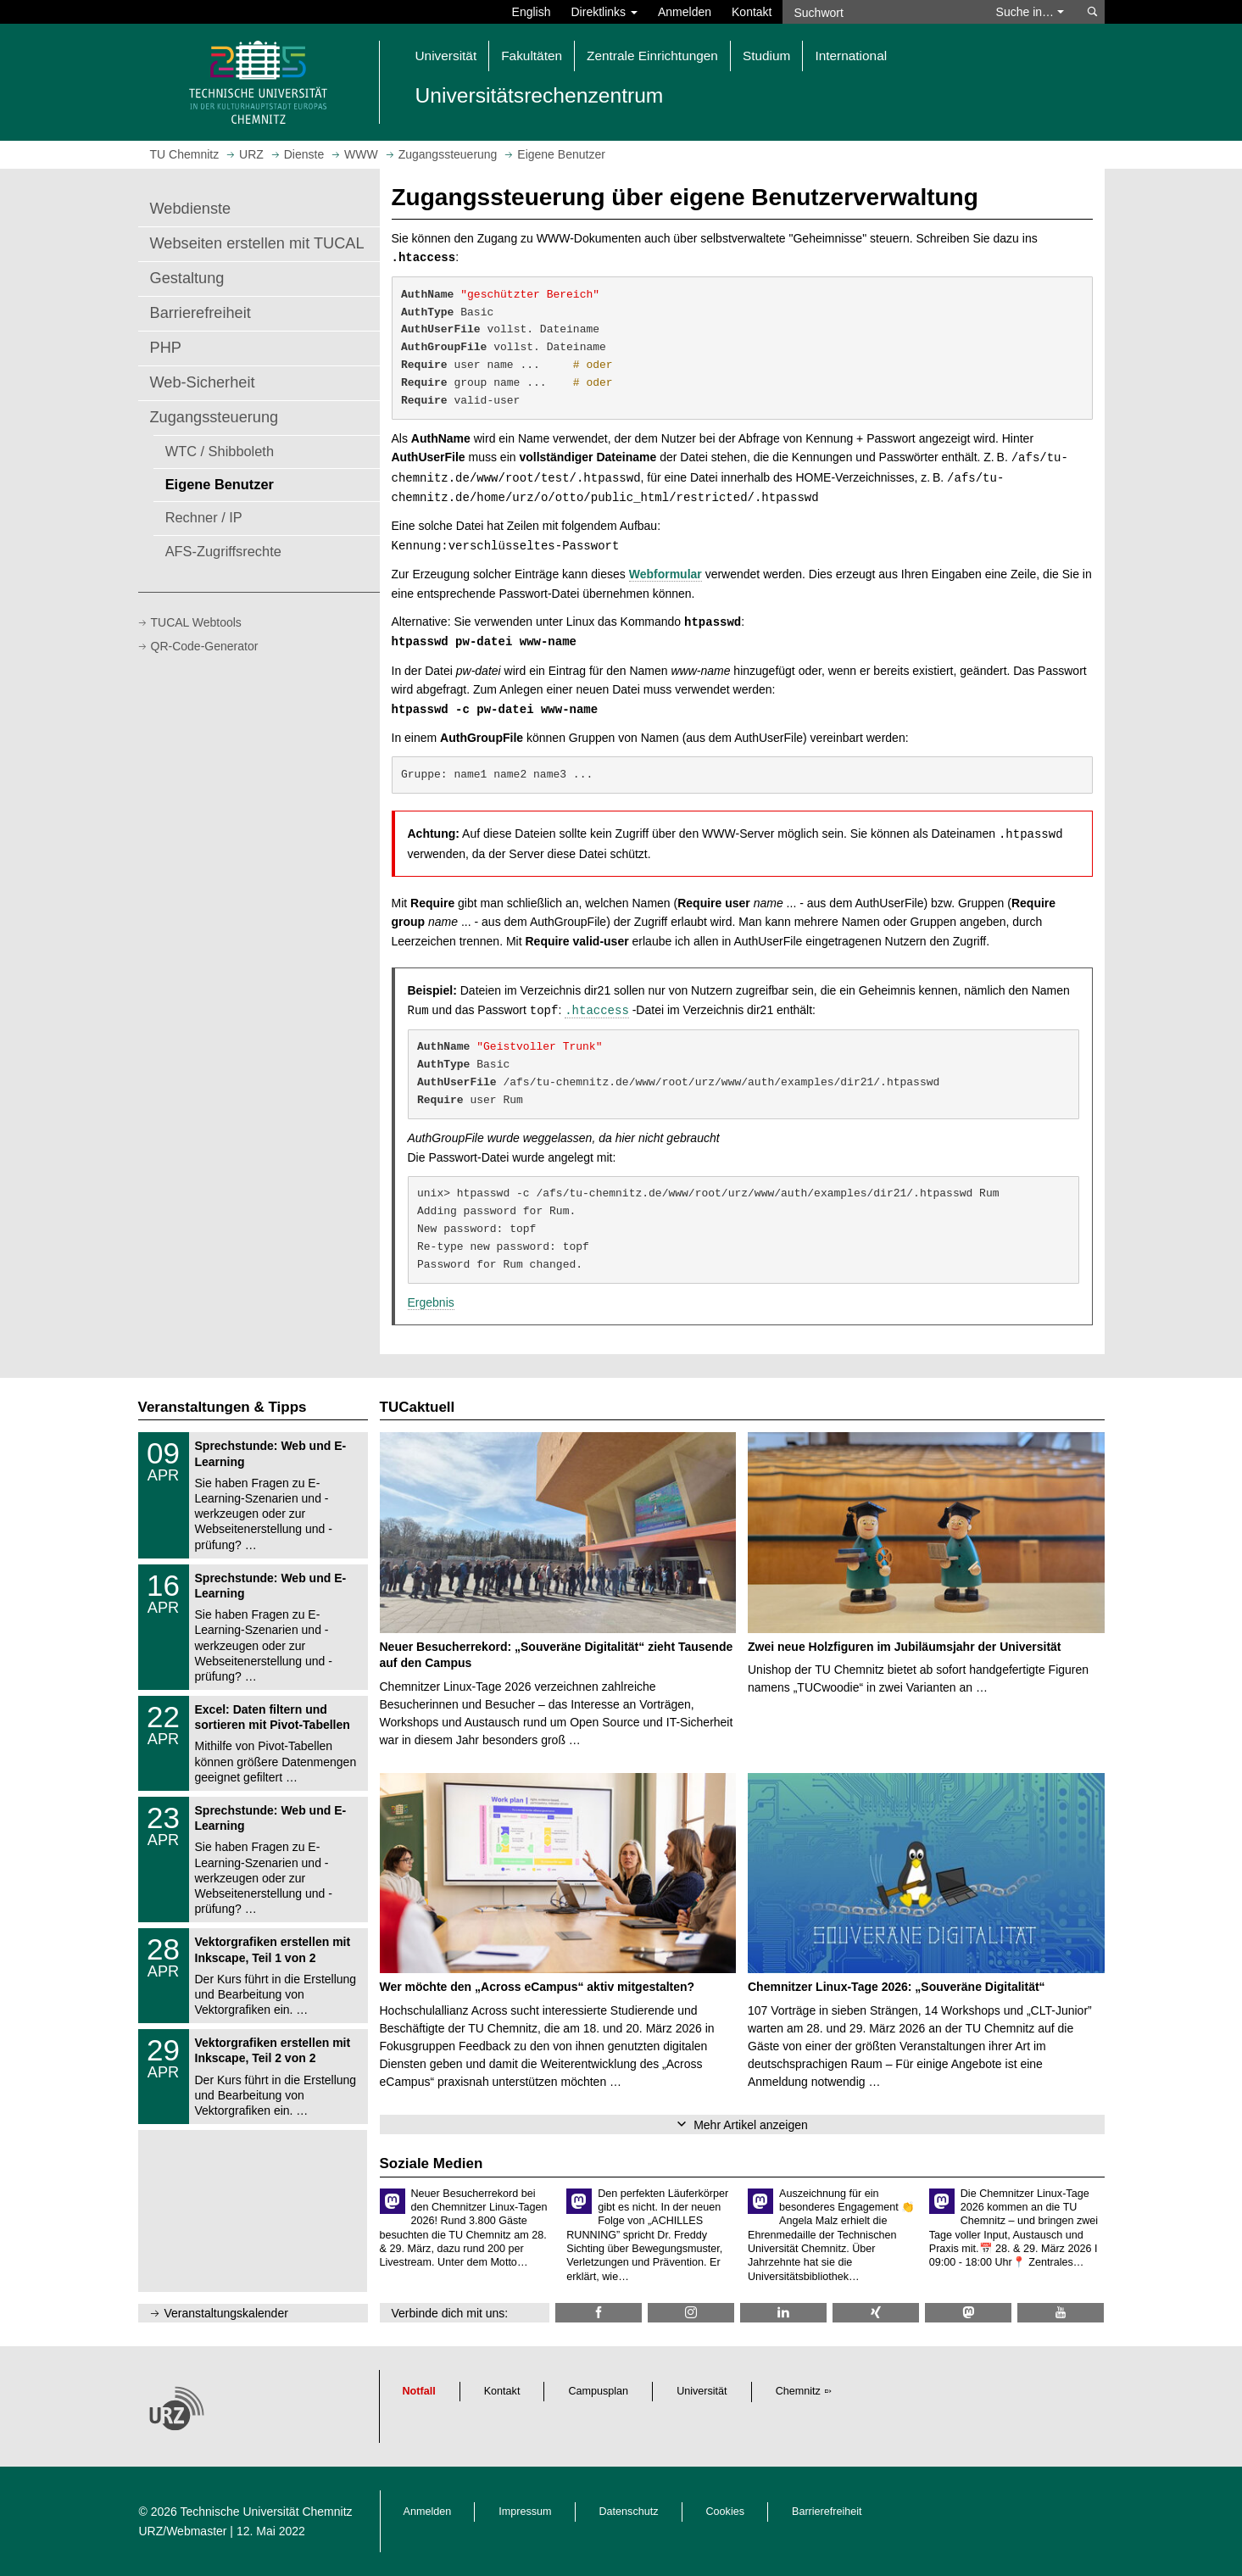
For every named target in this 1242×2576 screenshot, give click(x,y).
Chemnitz (798, 2391)
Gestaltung (187, 278)
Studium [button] (766, 55)
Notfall (419, 2391)
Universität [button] (446, 55)
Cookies (725, 2511)
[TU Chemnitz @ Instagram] (691, 2312)
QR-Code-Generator (205, 646)
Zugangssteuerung (214, 417)
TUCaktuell (417, 1407)
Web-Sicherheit (202, 382)
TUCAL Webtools (196, 622)
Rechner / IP (203, 517)
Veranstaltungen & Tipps (222, 1407)
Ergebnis (431, 1302)
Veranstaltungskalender (226, 2313)
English (531, 12)
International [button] (851, 55)
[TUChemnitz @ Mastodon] (968, 2312)
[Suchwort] (881, 12)
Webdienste (190, 208)
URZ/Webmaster (183, 2531)
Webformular (665, 574)
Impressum (524, 2511)
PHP (165, 347)
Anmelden (684, 12)
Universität (702, 2391)
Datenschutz (629, 2511)
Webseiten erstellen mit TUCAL (257, 243)
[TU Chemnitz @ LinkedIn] (783, 2312)
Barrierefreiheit (200, 312)
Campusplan (598, 2391)
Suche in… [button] (1030, 12)
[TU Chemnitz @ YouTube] (1060, 2312)
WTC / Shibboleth (219, 451)
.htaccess (597, 1011)
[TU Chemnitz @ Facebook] (598, 2312)
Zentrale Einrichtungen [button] (652, 55)
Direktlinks (604, 12)
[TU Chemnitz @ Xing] (876, 2312)
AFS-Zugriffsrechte (223, 551)
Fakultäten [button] (531, 55)
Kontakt (751, 12)
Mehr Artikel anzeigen (750, 2125)
